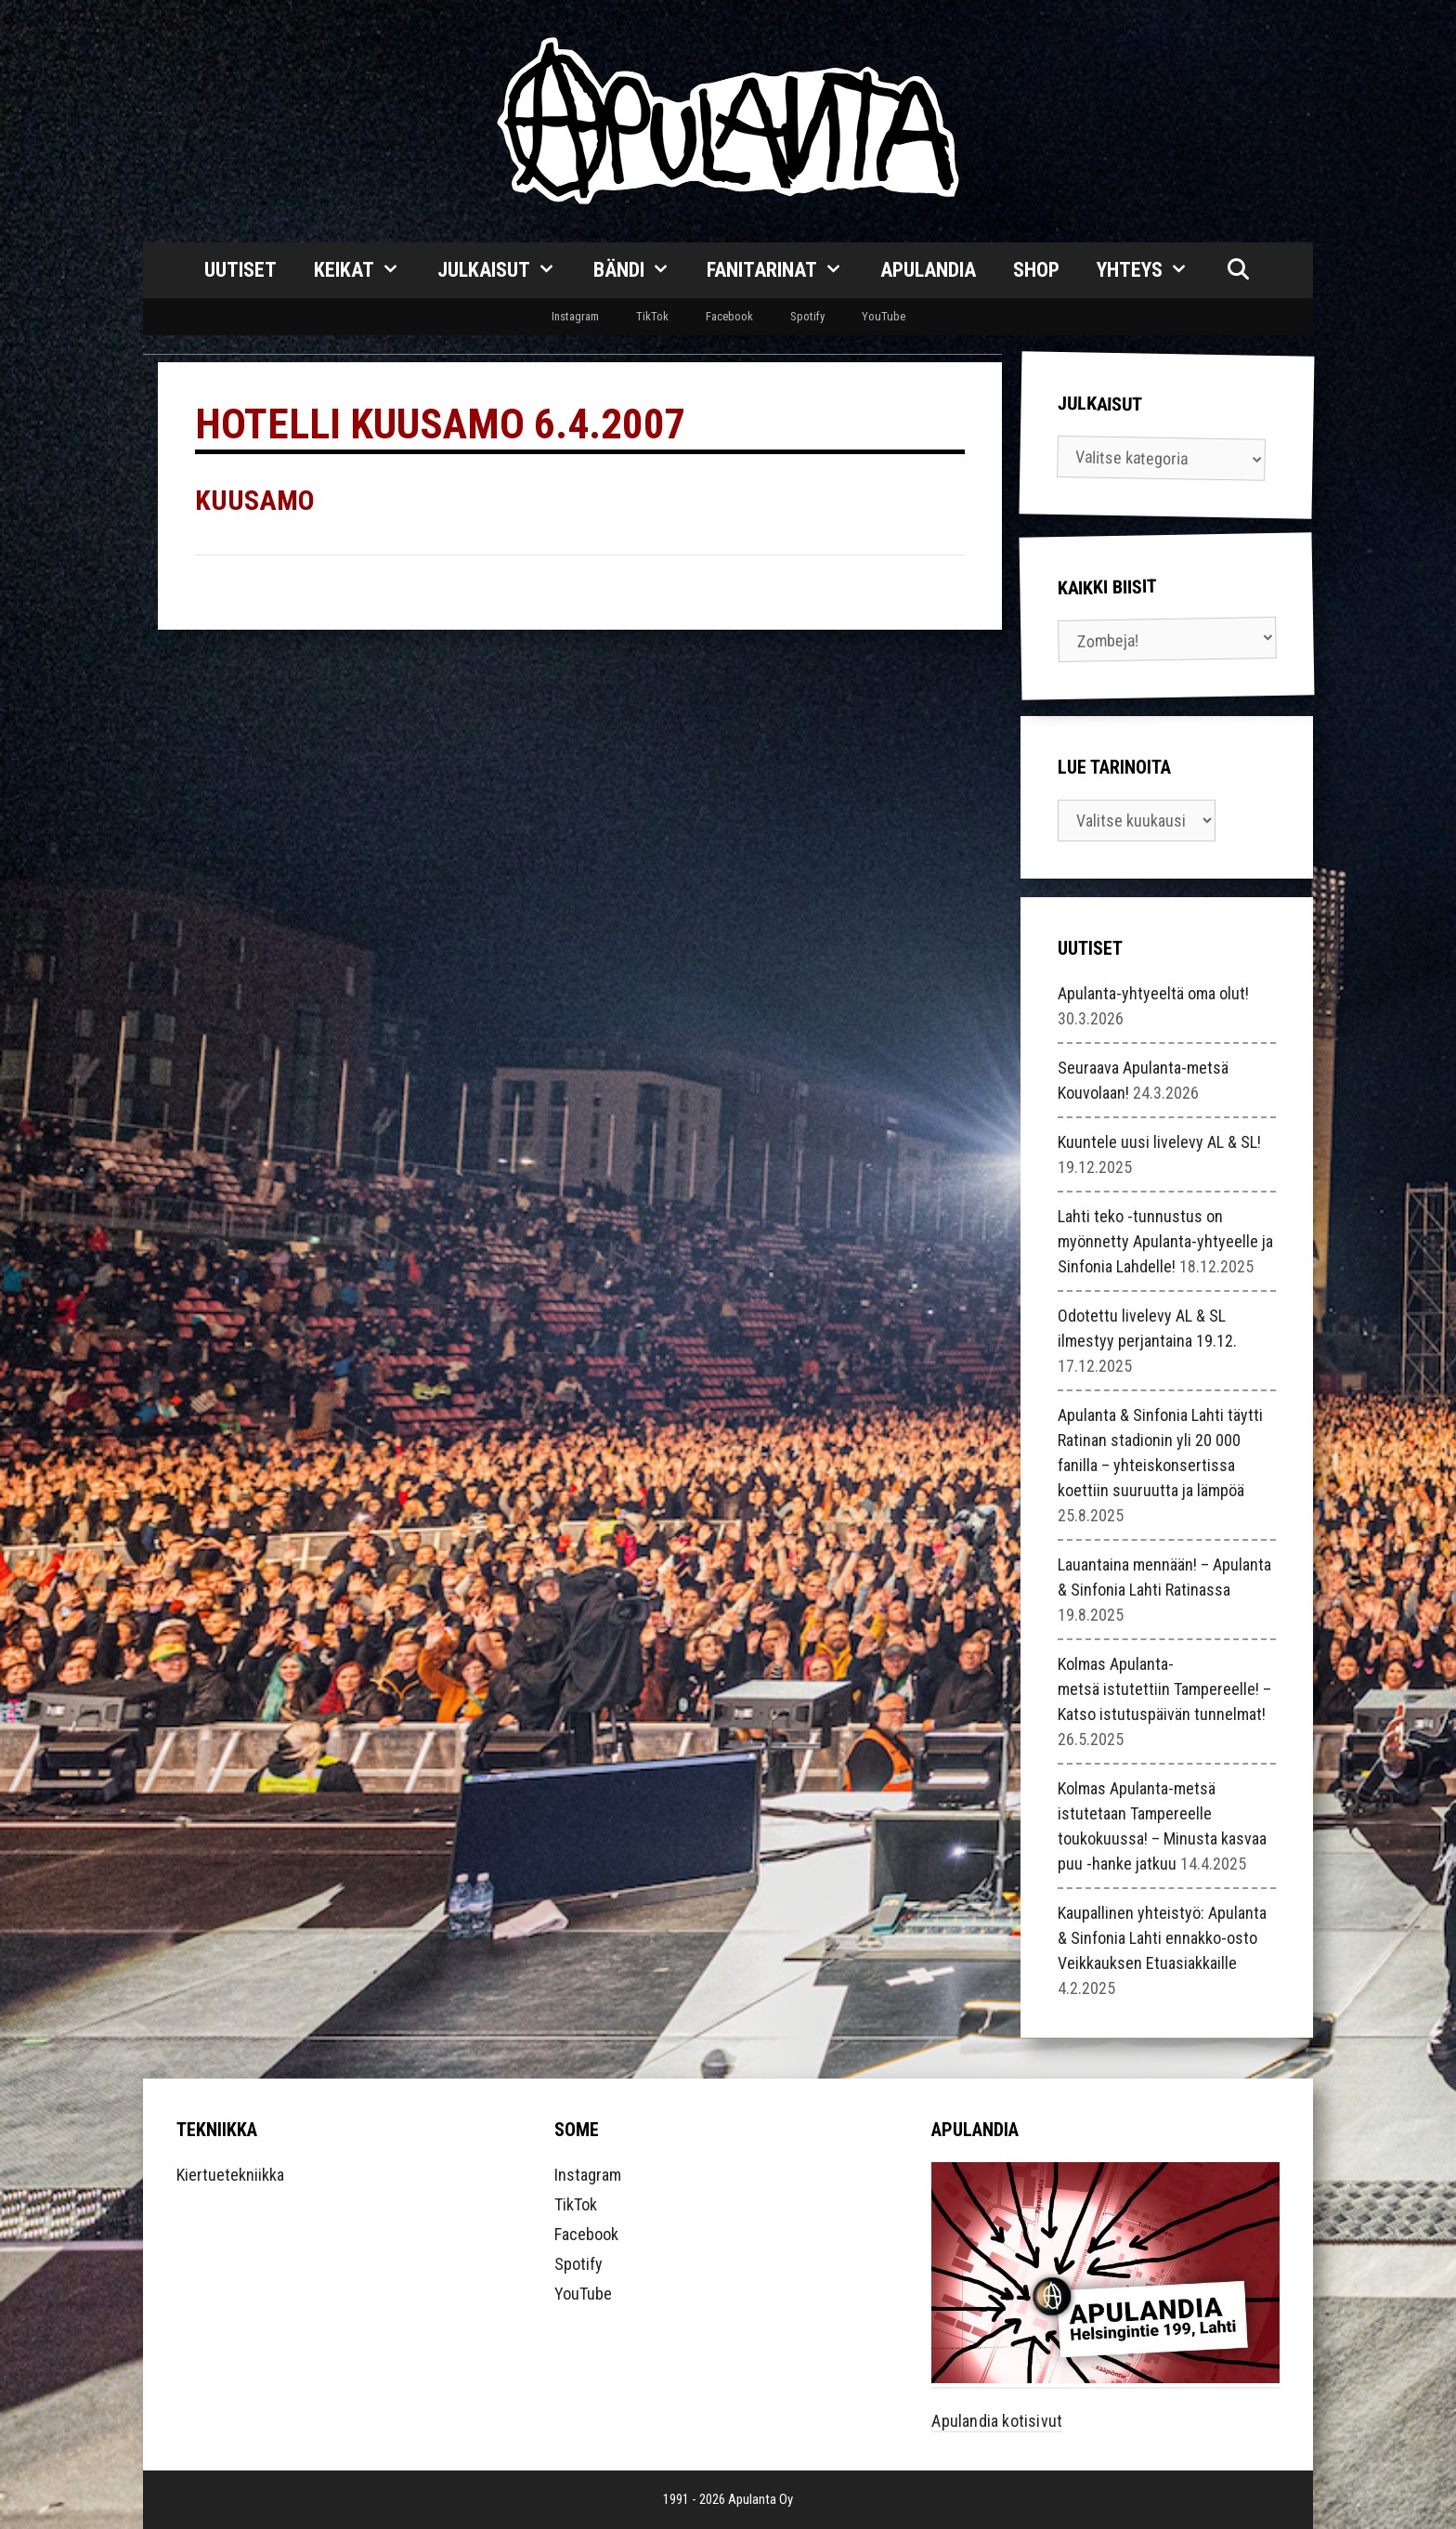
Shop (1036, 269)
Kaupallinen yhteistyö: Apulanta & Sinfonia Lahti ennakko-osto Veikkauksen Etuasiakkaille (1162, 1938)
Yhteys (1152, 270)
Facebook (729, 316)
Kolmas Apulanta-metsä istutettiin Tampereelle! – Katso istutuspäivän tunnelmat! (1164, 1689)
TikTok (652, 316)
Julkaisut (506, 270)
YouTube (883, 316)
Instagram (575, 316)
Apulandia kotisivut (996, 2421)
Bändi (641, 270)
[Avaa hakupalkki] (1237, 270)
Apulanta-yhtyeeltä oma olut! (1153, 993)
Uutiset (240, 269)
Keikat (366, 270)
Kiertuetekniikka (230, 2174)
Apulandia (928, 269)
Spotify (807, 316)
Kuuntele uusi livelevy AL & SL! (1159, 1142)
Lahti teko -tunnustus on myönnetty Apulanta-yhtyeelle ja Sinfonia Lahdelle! (1165, 1241)
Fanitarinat (784, 270)
